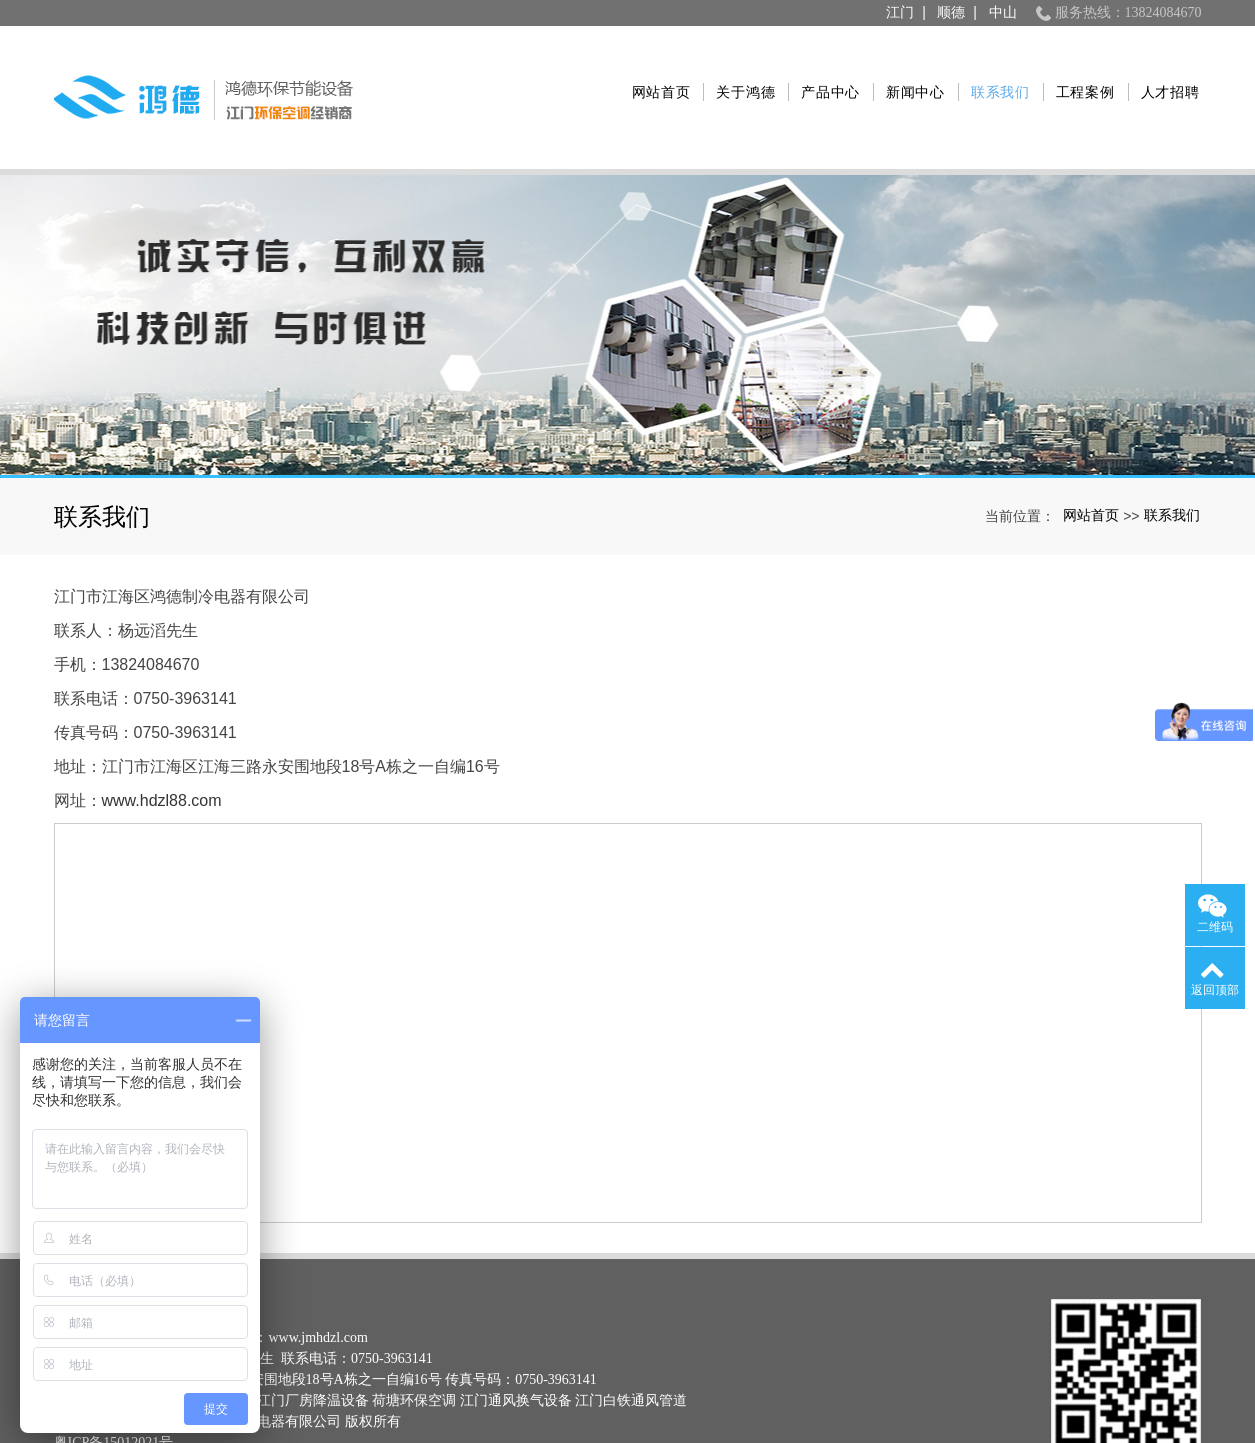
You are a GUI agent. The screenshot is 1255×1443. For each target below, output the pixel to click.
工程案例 (1074, 69)
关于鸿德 (735, 69)
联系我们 (989, 69)
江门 (900, 12)
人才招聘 (1159, 69)
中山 (1003, 12)
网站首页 (650, 69)
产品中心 (819, 69)
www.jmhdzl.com (317, 1280)
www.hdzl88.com (162, 743)
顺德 (951, 12)
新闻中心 (904, 69)
